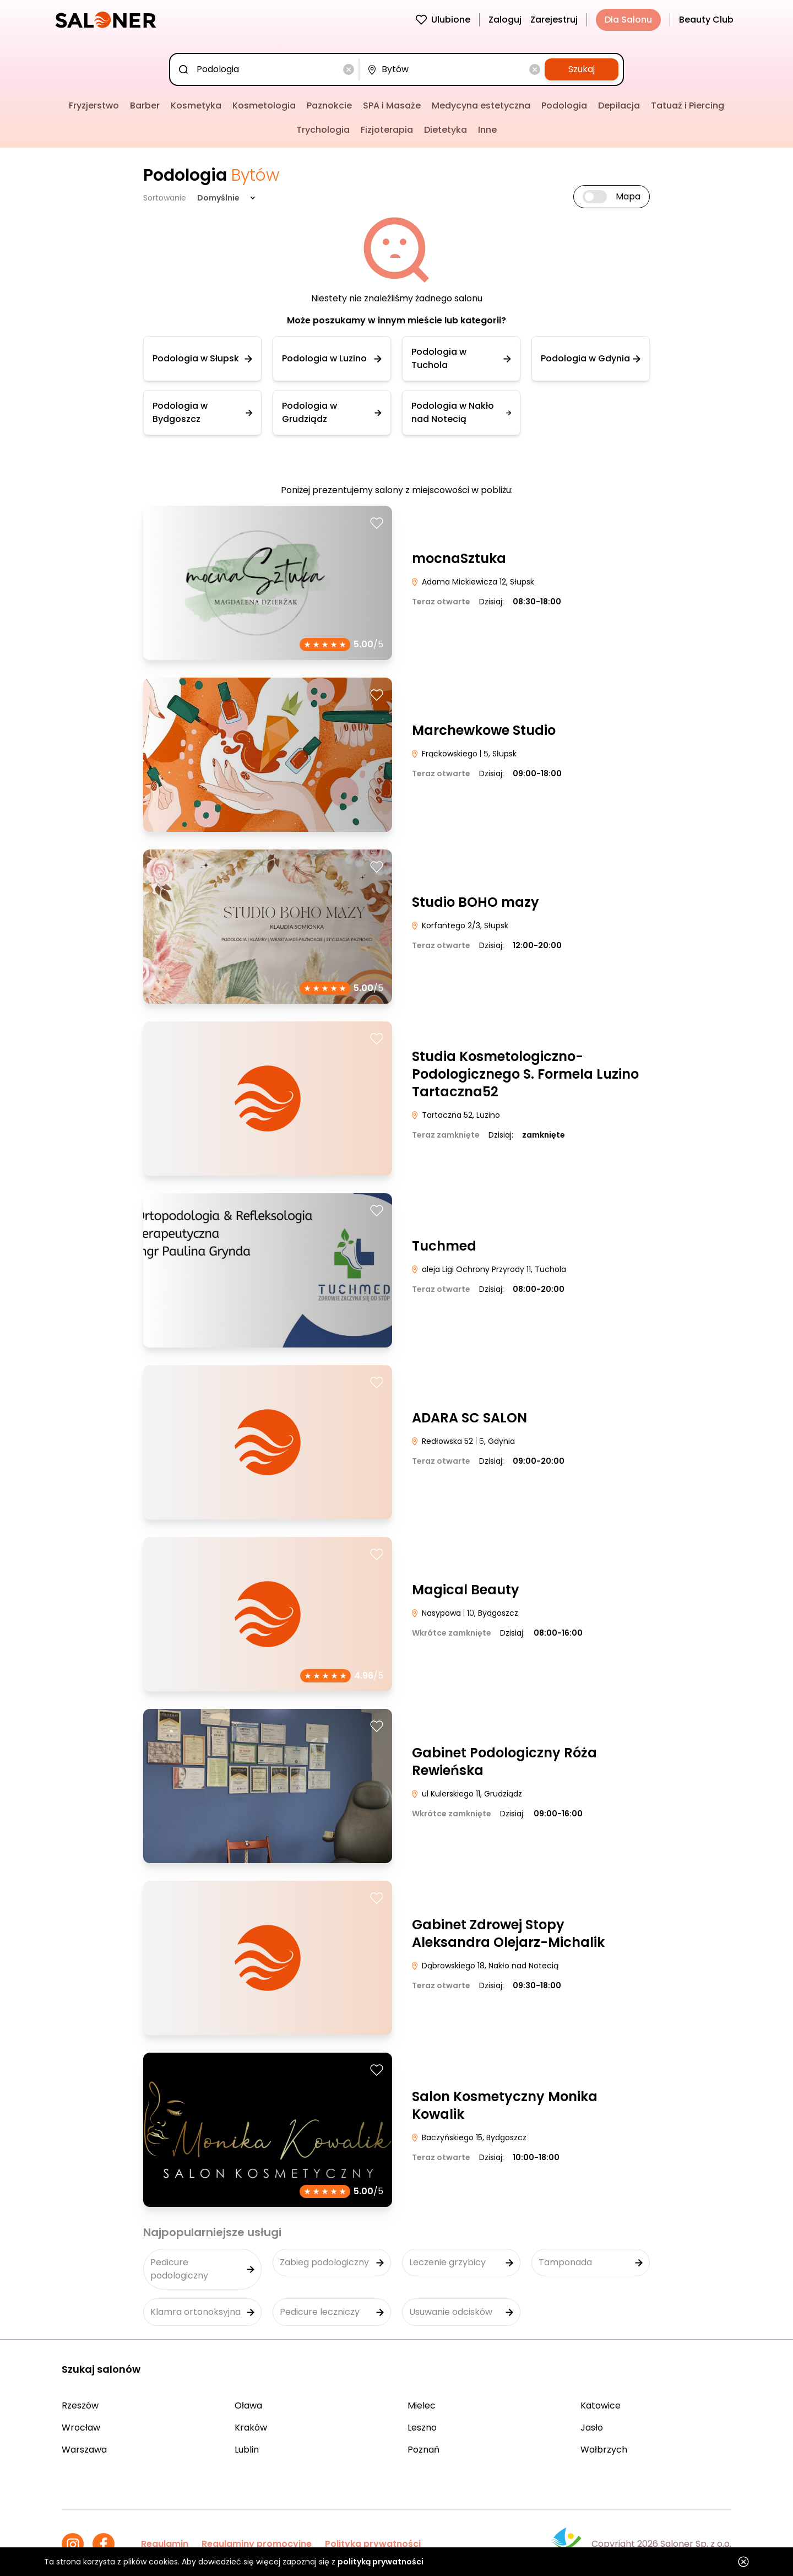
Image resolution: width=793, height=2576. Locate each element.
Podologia (564, 105)
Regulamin (164, 2543)
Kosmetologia (264, 105)
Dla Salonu (628, 19)
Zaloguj (505, 19)
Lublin (247, 2449)
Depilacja (619, 105)
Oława (248, 2405)
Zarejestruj (554, 19)
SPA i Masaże (392, 105)
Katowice (600, 2405)
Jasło (591, 2427)
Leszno (422, 2427)
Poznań (423, 2449)
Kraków (251, 2427)
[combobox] (267, 69)
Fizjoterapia (387, 129)
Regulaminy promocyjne (257, 2543)
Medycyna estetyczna (481, 105)
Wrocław (81, 2427)
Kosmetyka (196, 105)
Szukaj (581, 69)
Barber (145, 105)
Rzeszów (80, 2405)
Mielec (422, 2405)
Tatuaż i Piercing (687, 105)
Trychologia (323, 129)
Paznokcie (329, 105)
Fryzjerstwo (94, 105)
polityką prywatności (380, 2561)
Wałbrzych (603, 2449)
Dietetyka (445, 129)
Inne (487, 129)
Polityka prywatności (373, 2543)
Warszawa (84, 2449)
